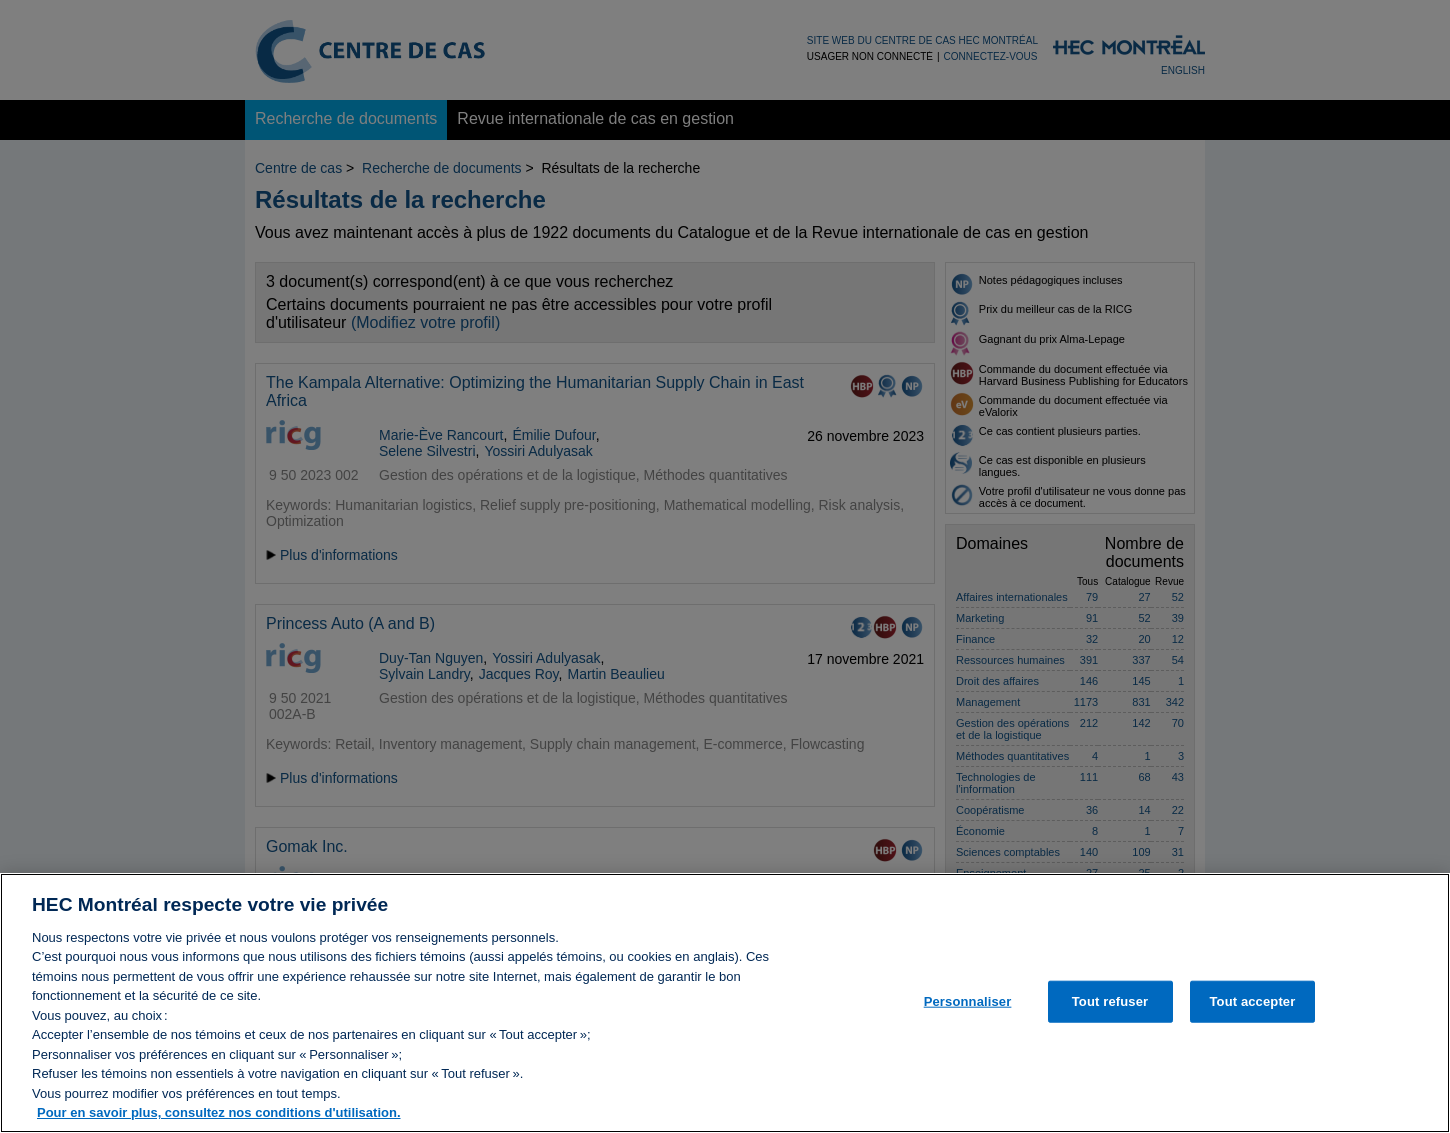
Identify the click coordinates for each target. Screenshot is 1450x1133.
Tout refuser (1110, 1011)
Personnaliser (968, 1011)
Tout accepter (1252, 1011)
